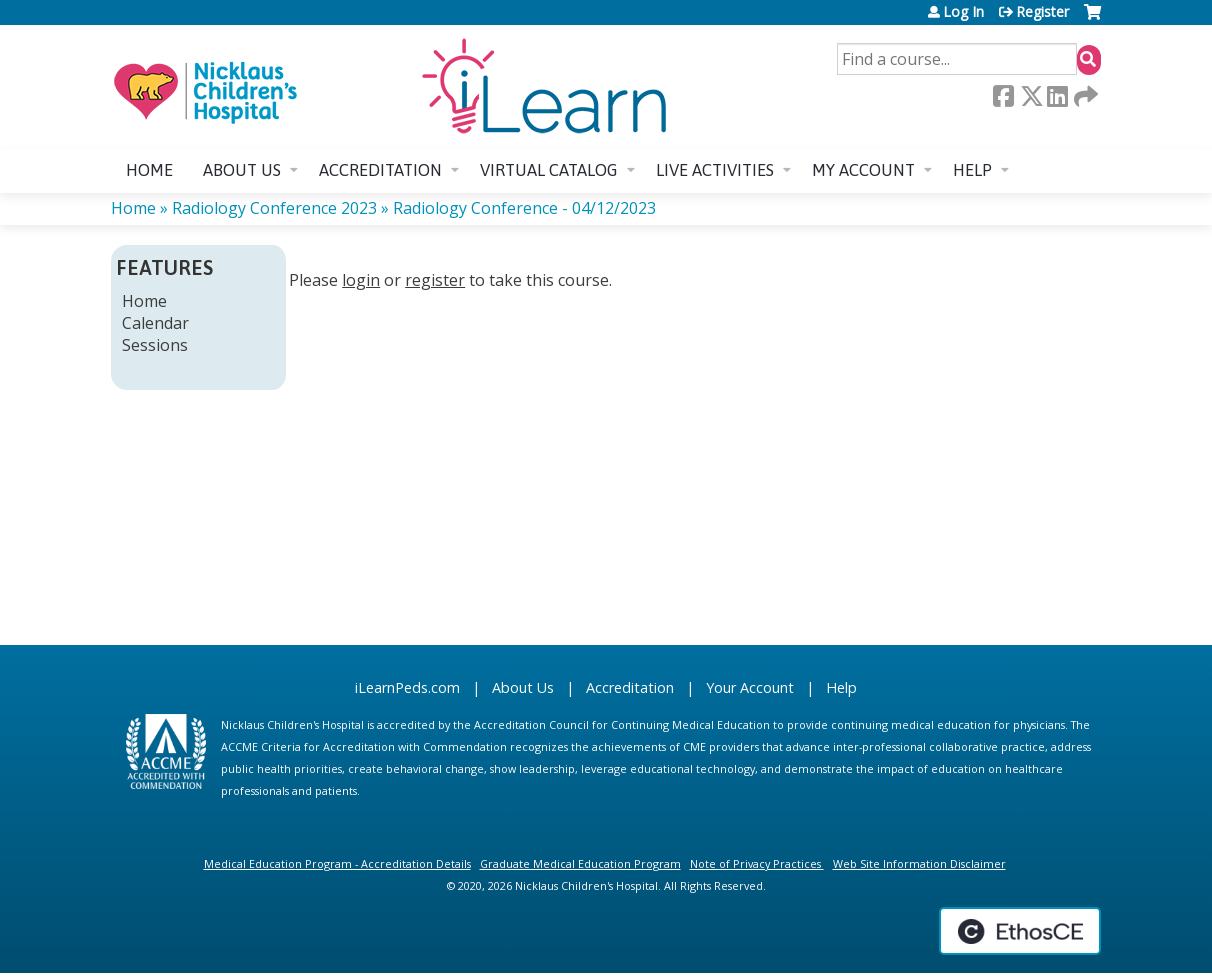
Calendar (155, 323)
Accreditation (380, 170)
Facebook (1003, 96)
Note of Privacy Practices (755, 863)
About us (242, 170)
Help (972, 170)
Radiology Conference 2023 (274, 208)
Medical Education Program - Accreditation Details (337, 863)
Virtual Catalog (549, 170)
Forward (1084, 96)
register (435, 280)
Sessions (155, 345)
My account (863, 170)
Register (1042, 12)
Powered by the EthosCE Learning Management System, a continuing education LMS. (1020, 931)
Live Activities (715, 170)
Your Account (750, 687)
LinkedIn (1057, 96)
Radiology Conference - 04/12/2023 (524, 208)
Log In (963, 12)
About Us (523, 687)
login (361, 280)
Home (149, 170)
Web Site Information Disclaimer (919, 863)
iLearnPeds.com (407, 687)
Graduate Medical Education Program (580, 863)
